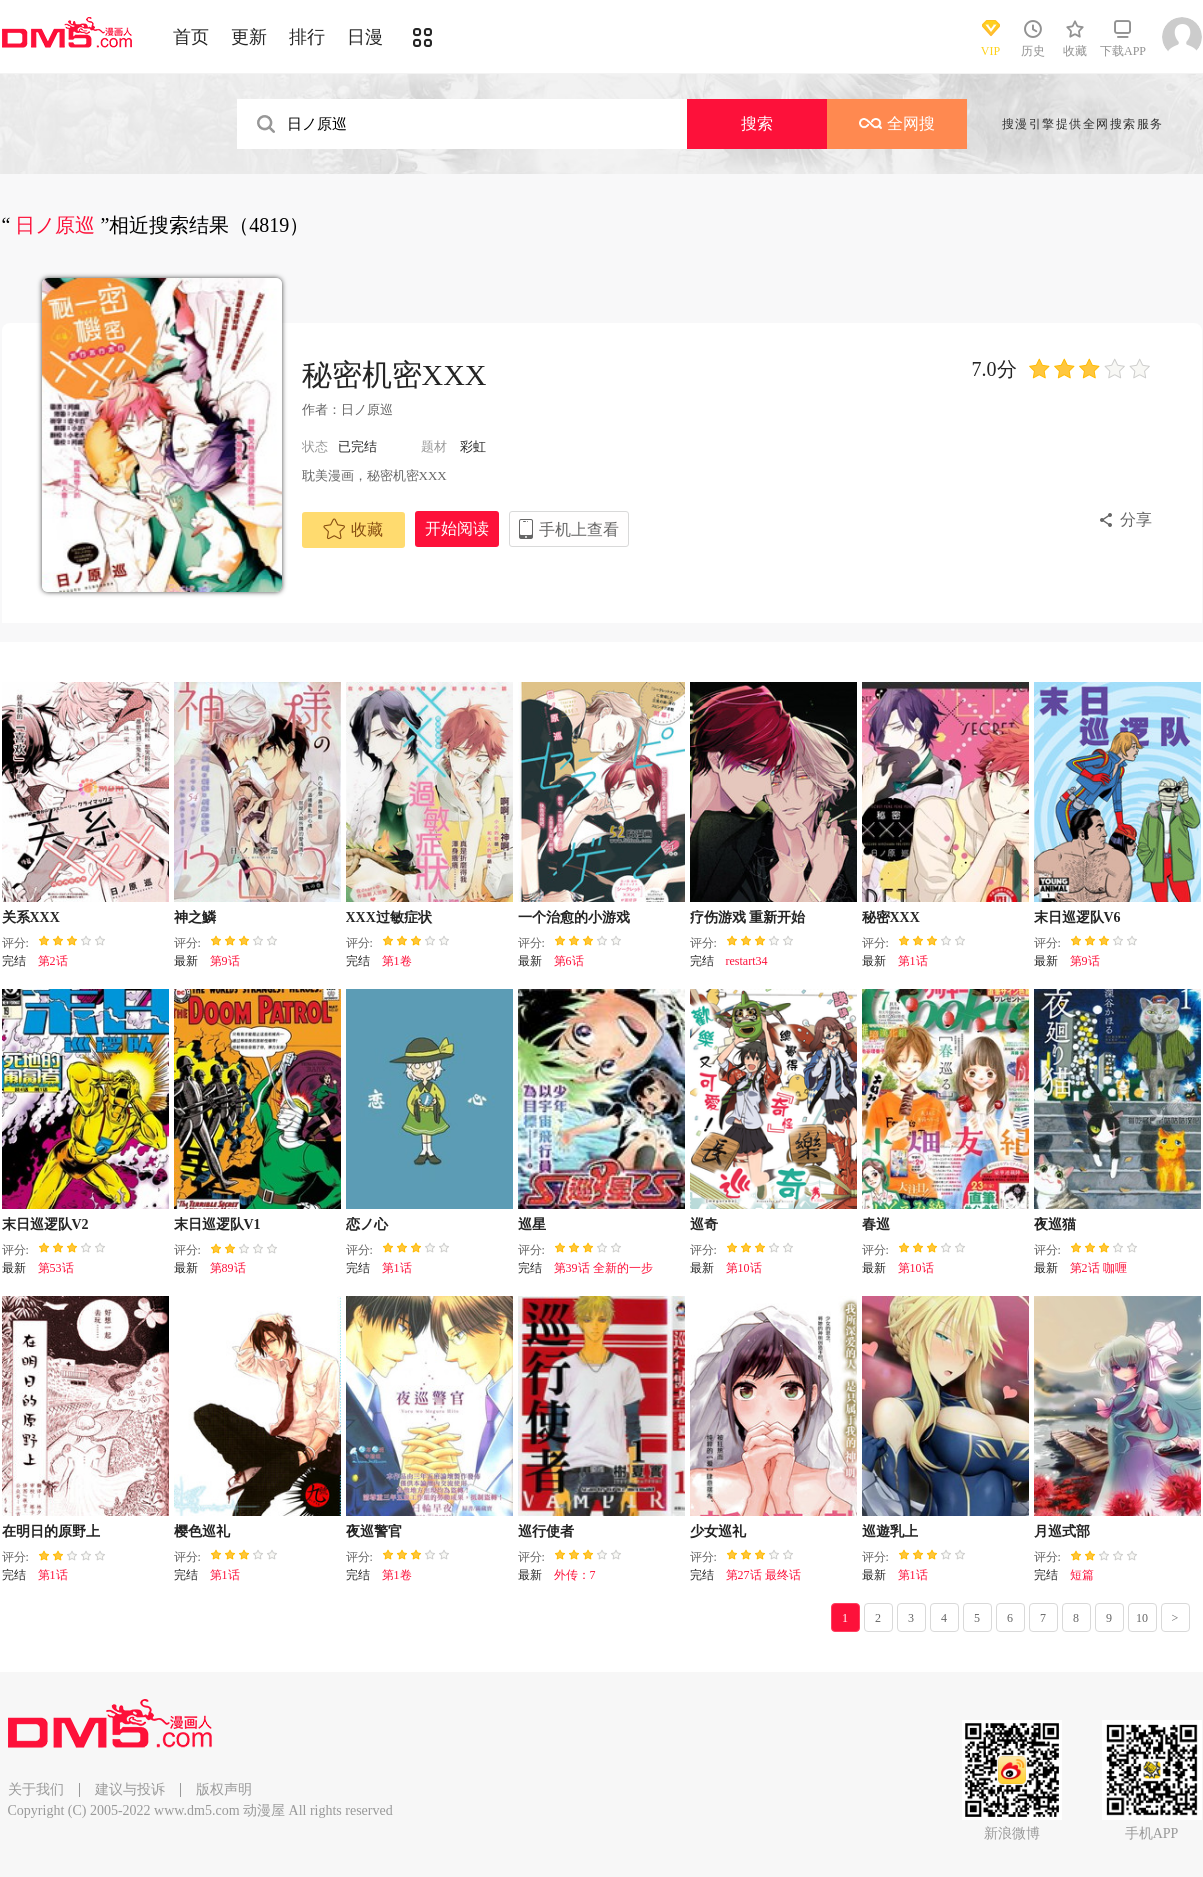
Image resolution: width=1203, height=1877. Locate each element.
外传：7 (575, 1575)
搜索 (757, 123)
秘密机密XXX (394, 374)
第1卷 (397, 961)
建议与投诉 (130, 1789)
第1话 (913, 961)
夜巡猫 (1055, 1224)
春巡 (876, 1224)
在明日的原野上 (51, 1531)
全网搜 (897, 123)
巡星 (532, 1224)
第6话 (569, 961)
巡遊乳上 (890, 1531)
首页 (191, 37)
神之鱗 (195, 917)
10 (1142, 1618)
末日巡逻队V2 (45, 1224)
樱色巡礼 (202, 1531)
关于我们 (36, 1789)
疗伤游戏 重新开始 (748, 917)
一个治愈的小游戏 (574, 917)
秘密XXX (891, 917)
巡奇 (704, 1224)
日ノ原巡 (367, 409)
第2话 (53, 961)
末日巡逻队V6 (1077, 917)
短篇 (1082, 1575)
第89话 (228, 1268)
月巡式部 (1062, 1531)
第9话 (225, 961)
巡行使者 (546, 1531)
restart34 (747, 961)
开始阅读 (457, 528)
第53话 (56, 1268)
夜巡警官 (374, 1531)
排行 (307, 37)
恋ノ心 (367, 1224)
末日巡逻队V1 (217, 1224)
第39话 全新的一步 (603, 1268)
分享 (1136, 519)
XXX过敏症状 (389, 917)
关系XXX (31, 917)
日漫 (365, 37)
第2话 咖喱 (1098, 1268)
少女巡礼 (718, 1531)
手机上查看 (579, 529)
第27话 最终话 (763, 1575)
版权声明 (224, 1789)
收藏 (353, 529)
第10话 (744, 1268)
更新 (249, 37)
